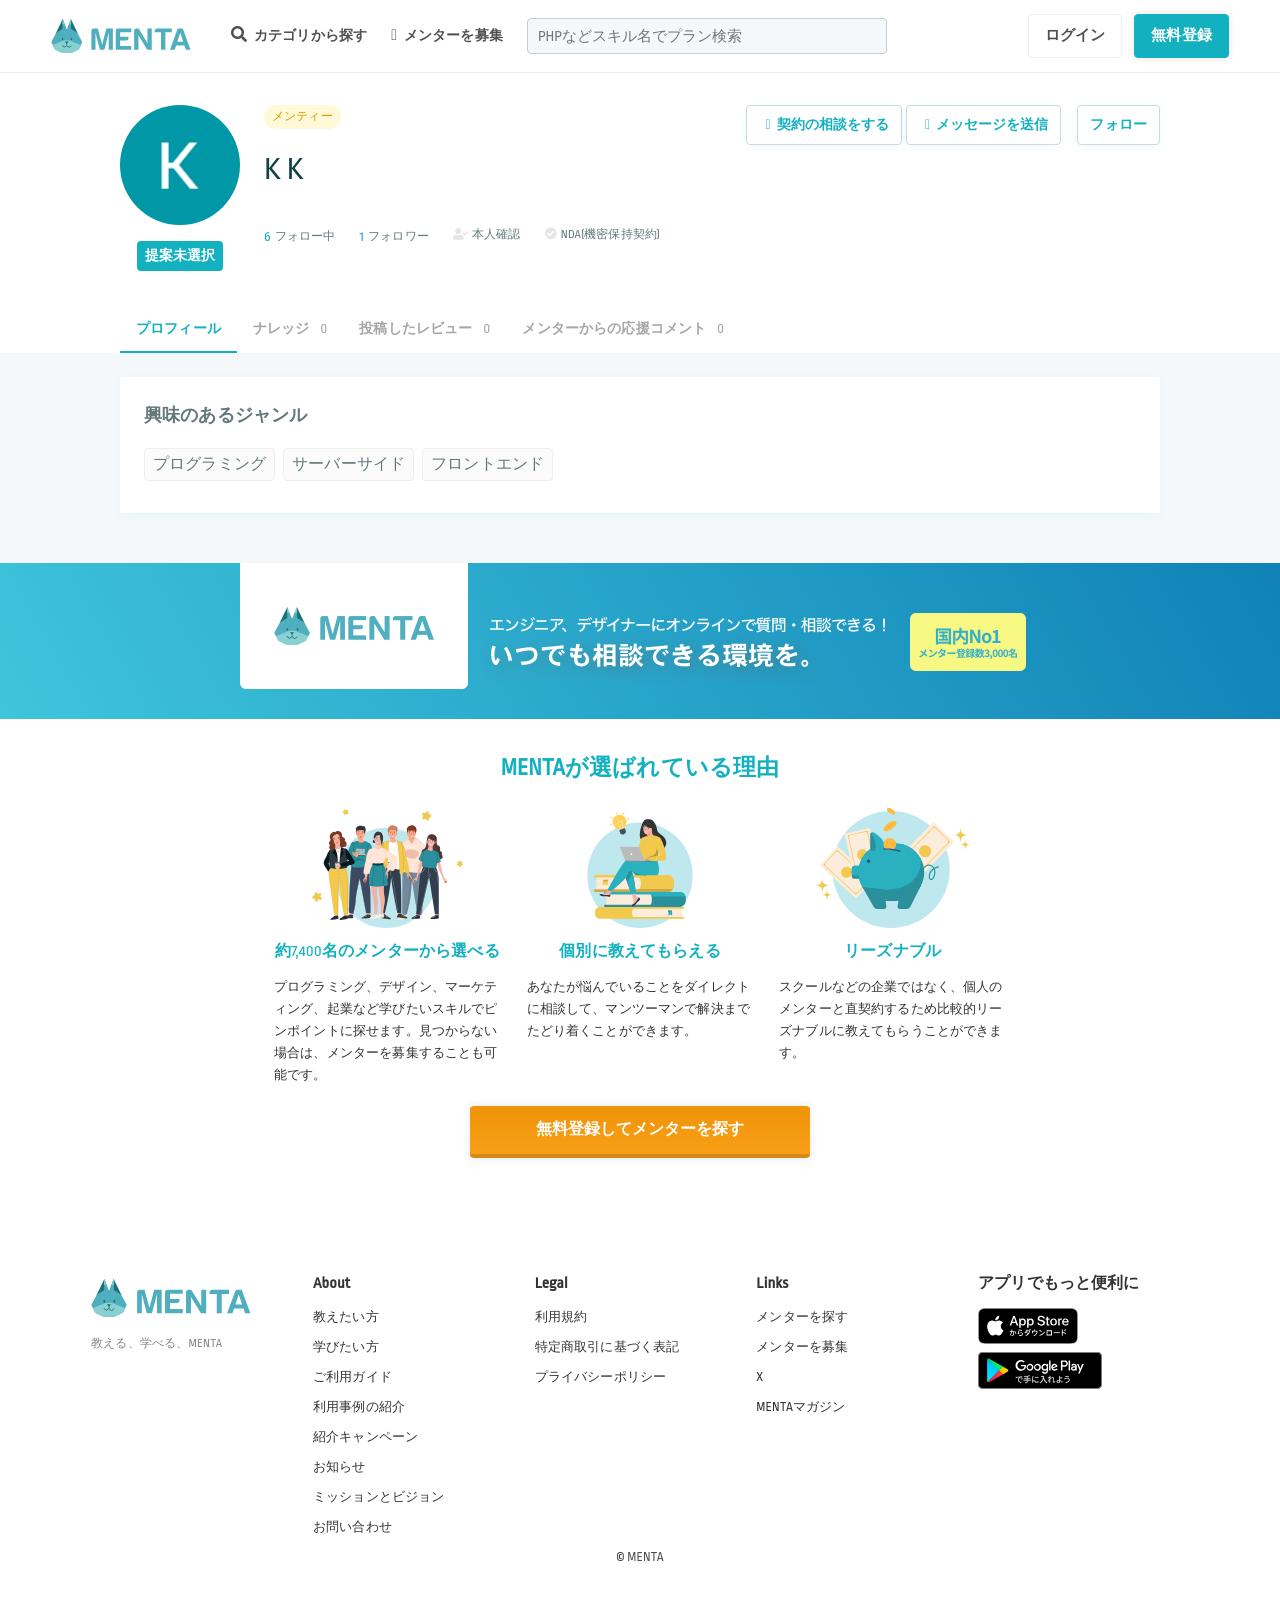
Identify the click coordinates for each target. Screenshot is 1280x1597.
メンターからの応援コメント (623, 328)
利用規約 (561, 1315)
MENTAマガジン (800, 1406)
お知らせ (339, 1466)
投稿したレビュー (424, 328)
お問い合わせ (352, 1526)
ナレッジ (290, 328)
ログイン (1075, 35)
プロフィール (178, 328)
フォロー (1118, 124)
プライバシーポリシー (601, 1376)
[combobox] (707, 36)
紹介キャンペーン (365, 1436)
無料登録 (1181, 35)
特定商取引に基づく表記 (607, 1345)
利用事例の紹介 (359, 1406)
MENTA (645, 1556)
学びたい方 (346, 1345)
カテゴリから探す (299, 34)
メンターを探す (802, 1315)
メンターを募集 (447, 35)
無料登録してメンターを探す (640, 1129)
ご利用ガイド (352, 1376)
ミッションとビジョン (379, 1496)
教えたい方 (346, 1315)
